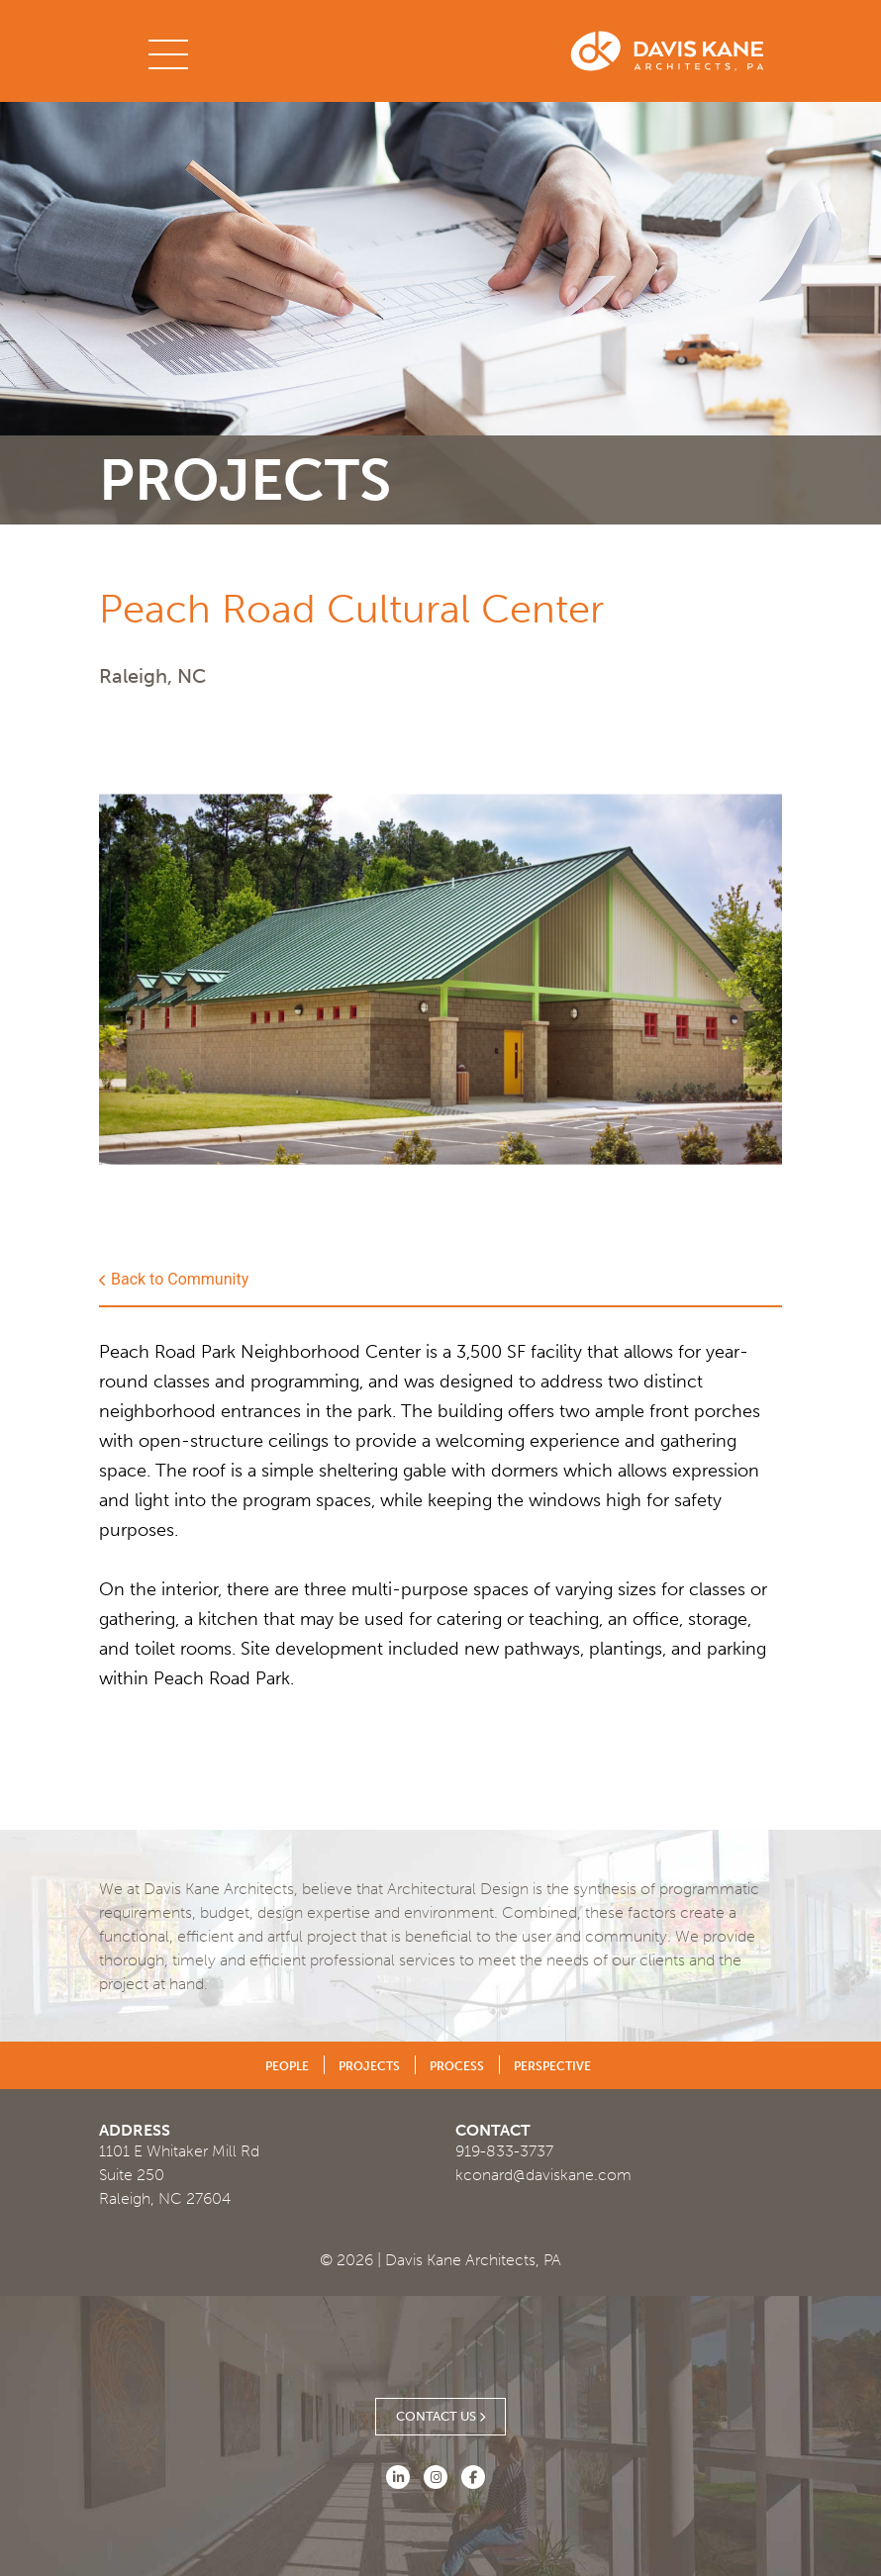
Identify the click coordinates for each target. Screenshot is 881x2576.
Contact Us (440, 2416)
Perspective (552, 2066)
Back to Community (173, 1279)
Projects (369, 2066)
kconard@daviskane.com (543, 2174)
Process (457, 2066)
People (287, 2066)
